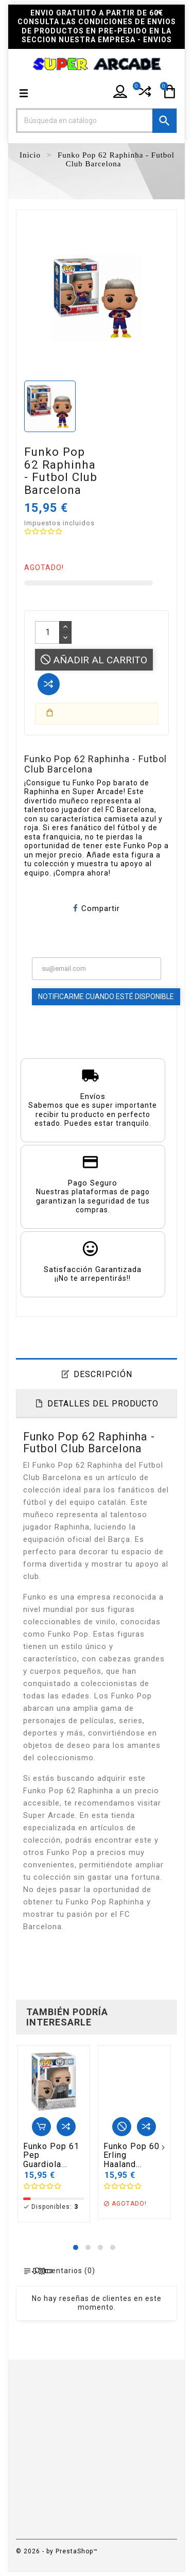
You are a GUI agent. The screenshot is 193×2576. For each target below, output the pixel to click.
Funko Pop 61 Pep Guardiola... (51, 2155)
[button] (75, 2247)
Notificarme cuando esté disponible (106, 996)
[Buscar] (96, 120)
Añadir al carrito (94, 660)
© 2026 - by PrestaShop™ (57, 2551)
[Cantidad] (47, 632)
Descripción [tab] (103, 1374)
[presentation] (25, 2149)
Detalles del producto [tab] (103, 1404)
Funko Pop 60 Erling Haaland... (131, 2155)
